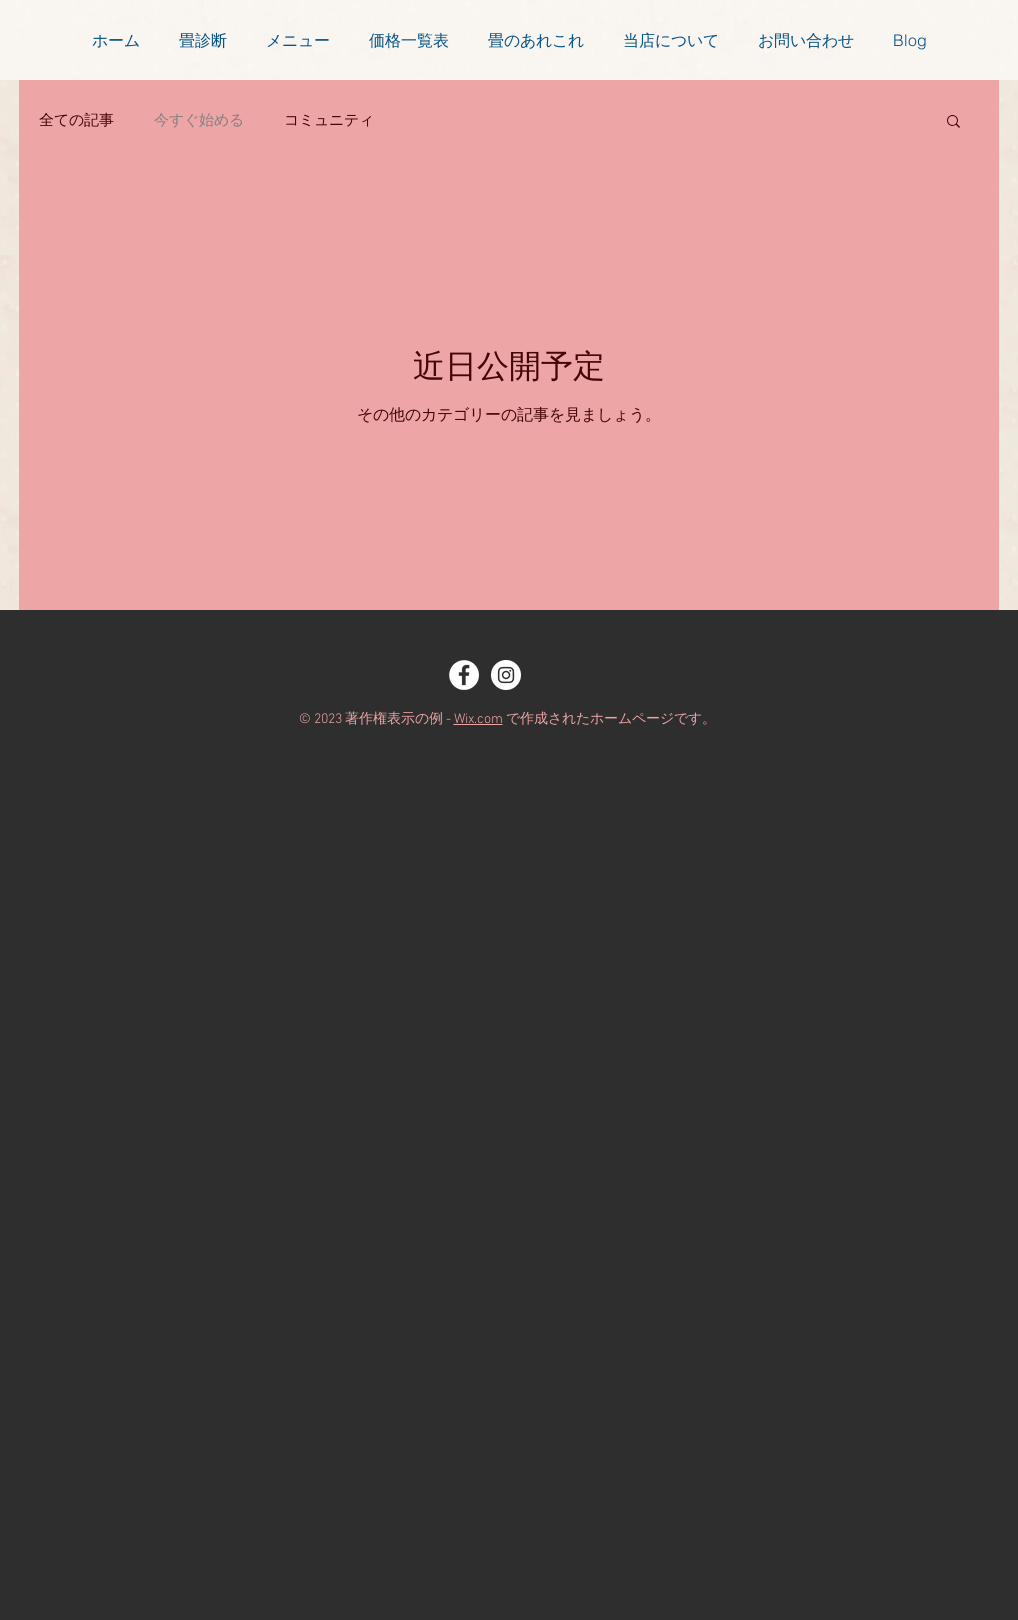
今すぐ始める (199, 120)
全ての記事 (76, 120)
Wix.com (478, 719)
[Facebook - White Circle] (464, 675)
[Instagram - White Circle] (506, 675)
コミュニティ (329, 120)
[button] (953, 122)
